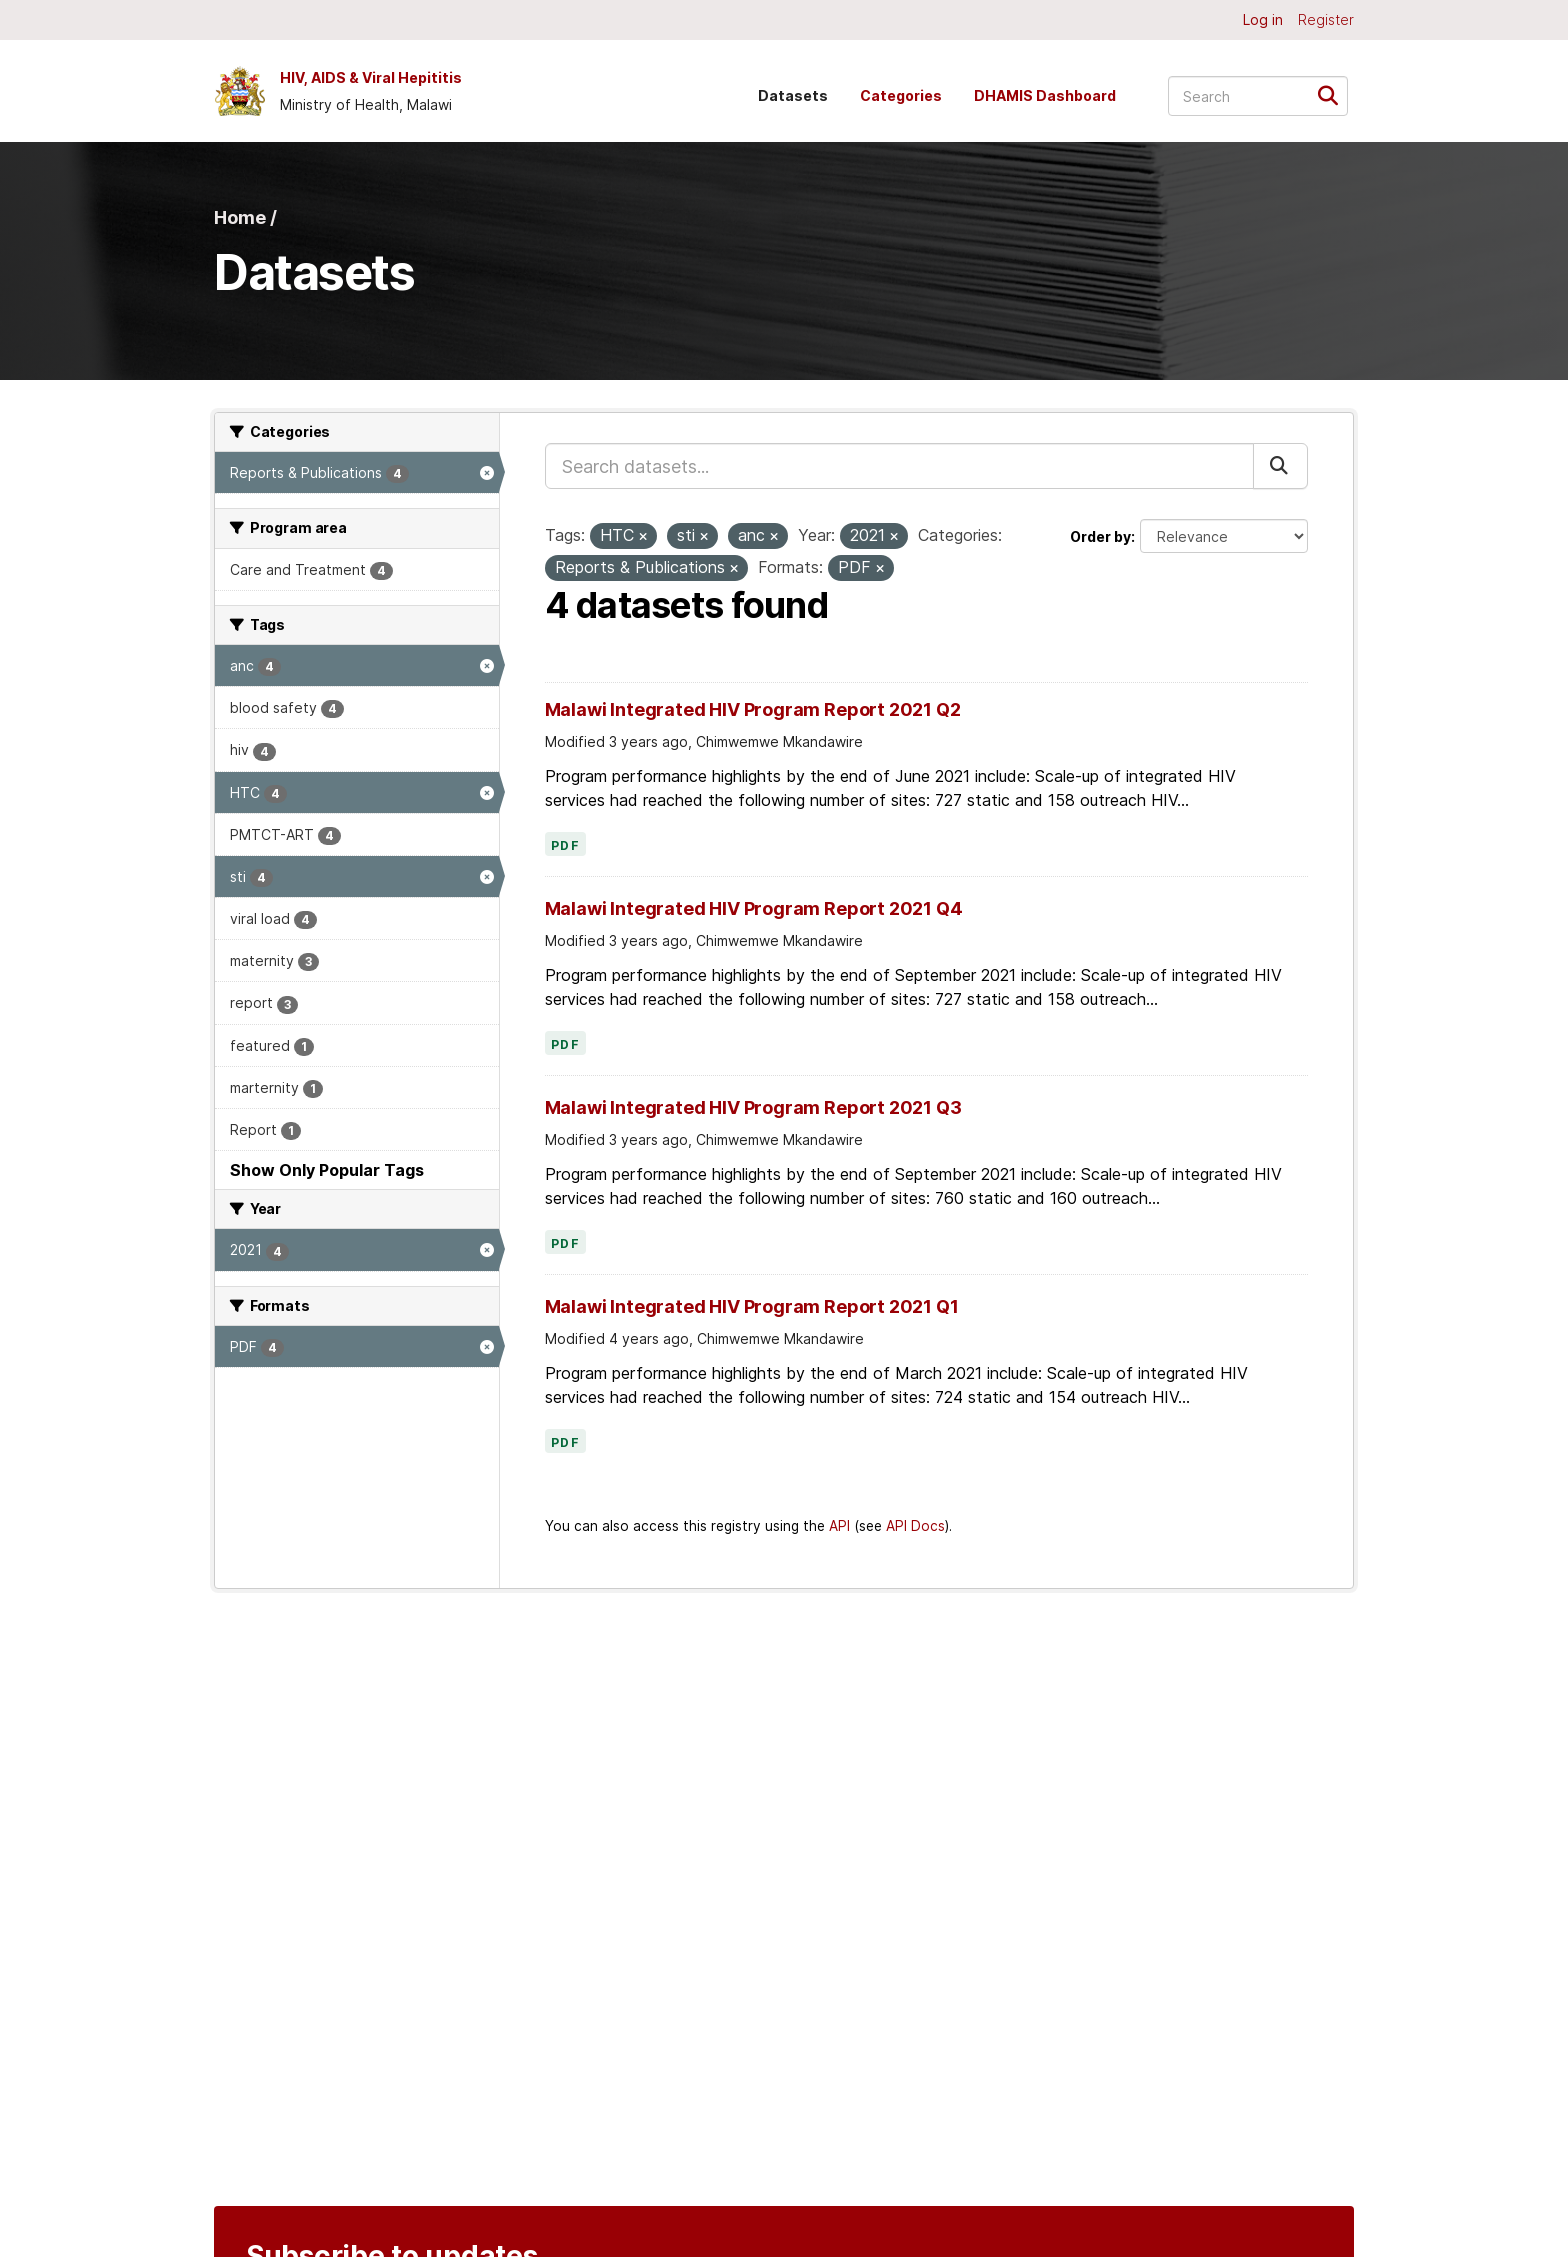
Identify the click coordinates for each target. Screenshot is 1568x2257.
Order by (1100, 536)
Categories (901, 95)
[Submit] (1334, 94)
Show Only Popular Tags (327, 1170)
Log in (1263, 19)
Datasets (793, 95)
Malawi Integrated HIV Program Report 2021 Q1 (752, 1306)
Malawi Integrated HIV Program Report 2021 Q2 (753, 709)
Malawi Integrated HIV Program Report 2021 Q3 (753, 1107)
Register (1326, 19)
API (839, 1526)
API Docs (915, 1526)
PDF (566, 846)
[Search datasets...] (1258, 96)
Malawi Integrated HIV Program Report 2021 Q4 (754, 908)
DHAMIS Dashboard (1045, 95)
